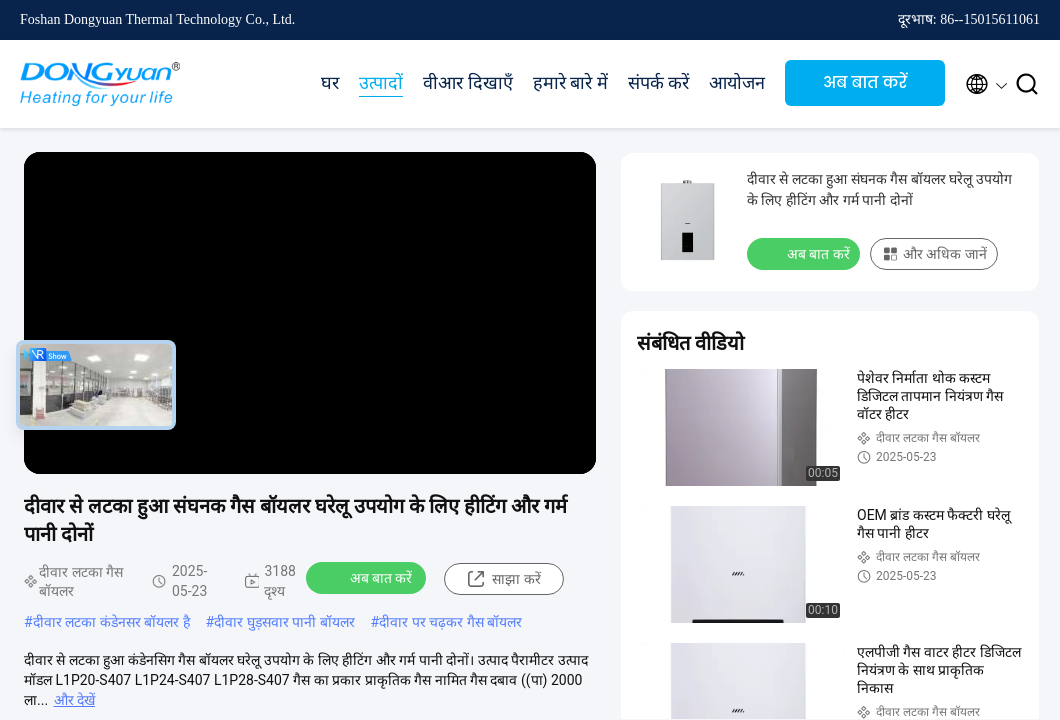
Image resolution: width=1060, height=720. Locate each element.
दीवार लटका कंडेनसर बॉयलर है (111, 622)
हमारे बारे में (570, 83)
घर (330, 83)
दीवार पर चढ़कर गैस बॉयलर (450, 622)
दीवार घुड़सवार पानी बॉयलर (284, 622)
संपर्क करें (659, 83)
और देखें (74, 700)
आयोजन (737, 83)
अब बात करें (865, 82)
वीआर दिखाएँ (468, 83)
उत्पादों (381, 83)
